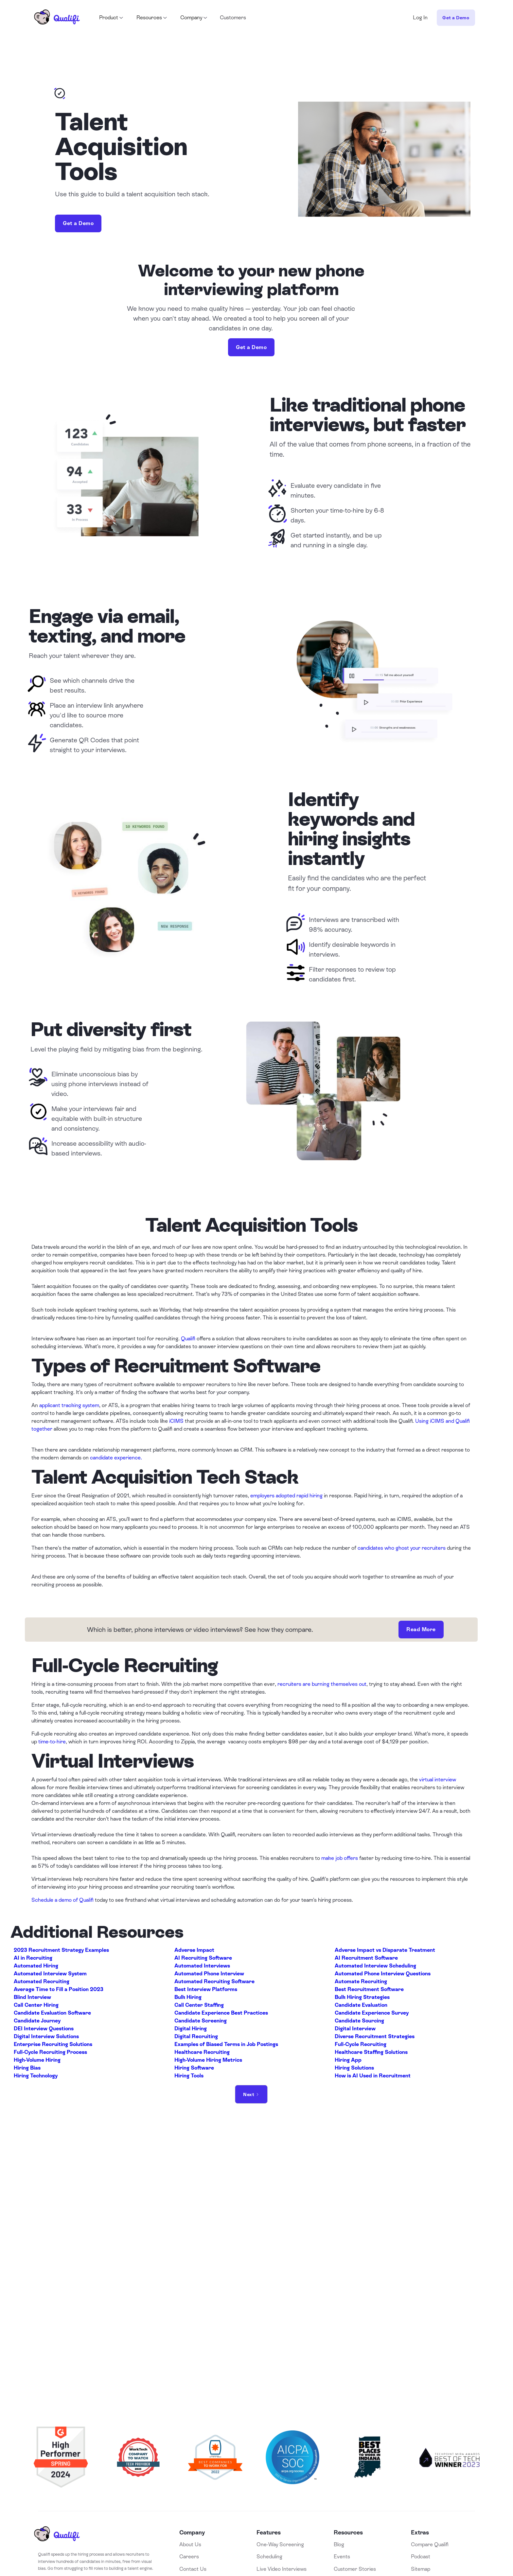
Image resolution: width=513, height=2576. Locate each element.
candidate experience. (116, 1458)
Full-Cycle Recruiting (360, 2044)
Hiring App (348, 2060)
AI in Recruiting (33, 1958)
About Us (190, 2544)
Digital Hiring (190, 2028)
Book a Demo (256, 2329)
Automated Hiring (36, 1966)
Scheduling (269, 2556)
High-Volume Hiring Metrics (208, 2060)
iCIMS (176, 1421)
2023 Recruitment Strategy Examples (61, 1950)
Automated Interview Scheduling (375, 1966)
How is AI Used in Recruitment (373, 2076)
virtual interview (437, 1779)
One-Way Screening (280, 2544)
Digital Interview (355, 2028)
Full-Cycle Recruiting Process (50, 2052)
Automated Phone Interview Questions (383, 1973)
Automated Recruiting (41, 1981)
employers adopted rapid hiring (286, 1495)
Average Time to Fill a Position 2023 (58, 1989)
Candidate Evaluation (361, 2005)
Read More (421, 1629)
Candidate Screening (200, 2021)
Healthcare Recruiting (202, 2052)
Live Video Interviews (281, 2569)
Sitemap (420, 2569)
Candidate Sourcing (359, 2021)
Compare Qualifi (430, 2544)
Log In (420, 17)
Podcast (420, 2556)
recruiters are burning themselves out (321, 1684)
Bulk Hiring (188, 1997)
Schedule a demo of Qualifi (62, 1900)
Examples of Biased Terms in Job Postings (226, 2044)
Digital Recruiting (196, 2036)
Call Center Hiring (36, 2005)
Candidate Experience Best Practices (221, 2013)
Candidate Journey (37, 2021)
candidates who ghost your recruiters (402, 1548)
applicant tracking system (69, 1405)
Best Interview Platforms (205, 1989)
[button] (110, 18)
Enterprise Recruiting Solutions (53, 2044)
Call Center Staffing (199, 2005)
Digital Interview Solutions (46, 2036)
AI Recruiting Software (203, 1958)
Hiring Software (194, 2068)
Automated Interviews (202, 1966)
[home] (57, 18)
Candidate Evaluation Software (52, 2013)
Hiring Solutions (354, 2068)
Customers (233, 17)
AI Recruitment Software (366, 1958)
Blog (339, 2544)
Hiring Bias (27, 2068)
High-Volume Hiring (37, 2060)
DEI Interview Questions (44, 2028)
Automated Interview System (50, 1973)
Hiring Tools (188, 2076)
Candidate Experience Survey (372, 2013)
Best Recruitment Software (369, 1989)
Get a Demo (455, 17)
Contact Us (192, 2569)
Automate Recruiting (361, 1981)
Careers (189, 2556)
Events (342, 2556)
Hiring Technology (36, 2076)
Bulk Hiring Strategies (362, 1997)
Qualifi (188, 1338)
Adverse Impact (194, 1950)
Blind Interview (32, 1997)
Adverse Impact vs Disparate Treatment (385, 1950)
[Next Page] (251, 2094)
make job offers (339, 1858)
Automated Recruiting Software (214, 1981)
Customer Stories (355, 2569)
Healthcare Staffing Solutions (371, 2052)
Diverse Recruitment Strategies (375, 2036)
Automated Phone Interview (209, 1973)
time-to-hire (52, 1741)
